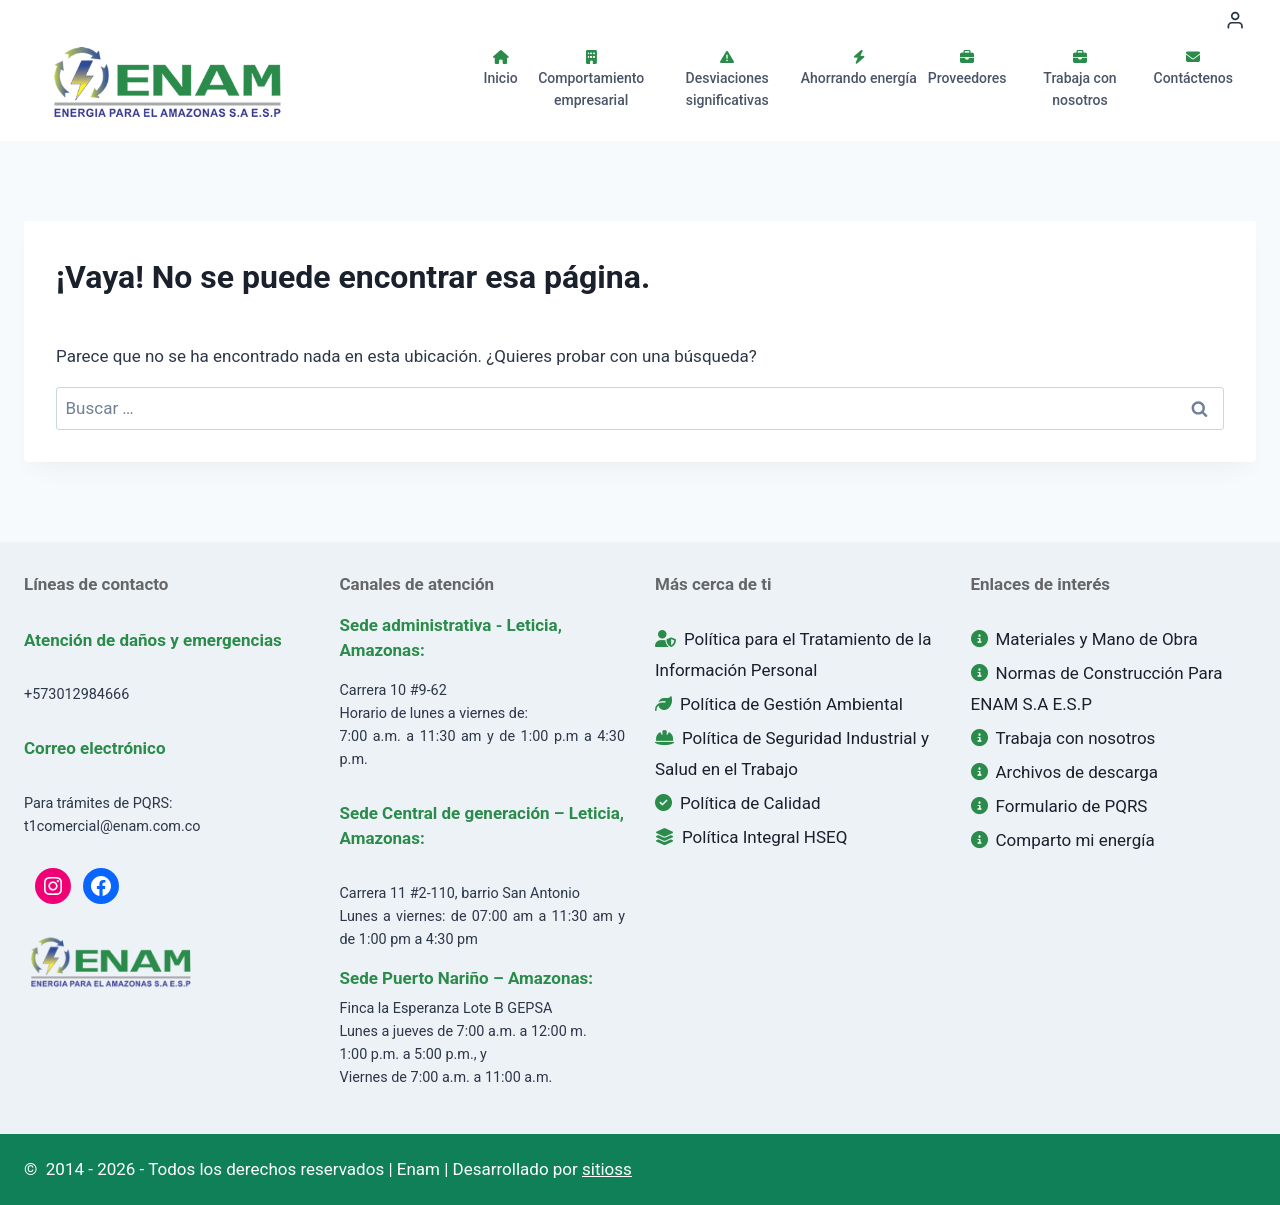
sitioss (607, 1169)
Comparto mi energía (1063, 840)
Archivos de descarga (1065, 772)
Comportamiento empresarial (591, 79)
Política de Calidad (738, 803)
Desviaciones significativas (727, 79)
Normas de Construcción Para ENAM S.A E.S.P (1097, 688)
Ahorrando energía (859, 68)
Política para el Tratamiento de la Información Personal (793, 654)
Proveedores (967, 68)
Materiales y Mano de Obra (1084, 639)
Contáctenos (1194, 68)
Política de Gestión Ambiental (779, 704)
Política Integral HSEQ (751, 837)
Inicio (501, 68)
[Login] (1235, 20)
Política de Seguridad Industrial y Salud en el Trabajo (792, 753)
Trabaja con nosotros (1079, 79)
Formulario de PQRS (1059, 806)
